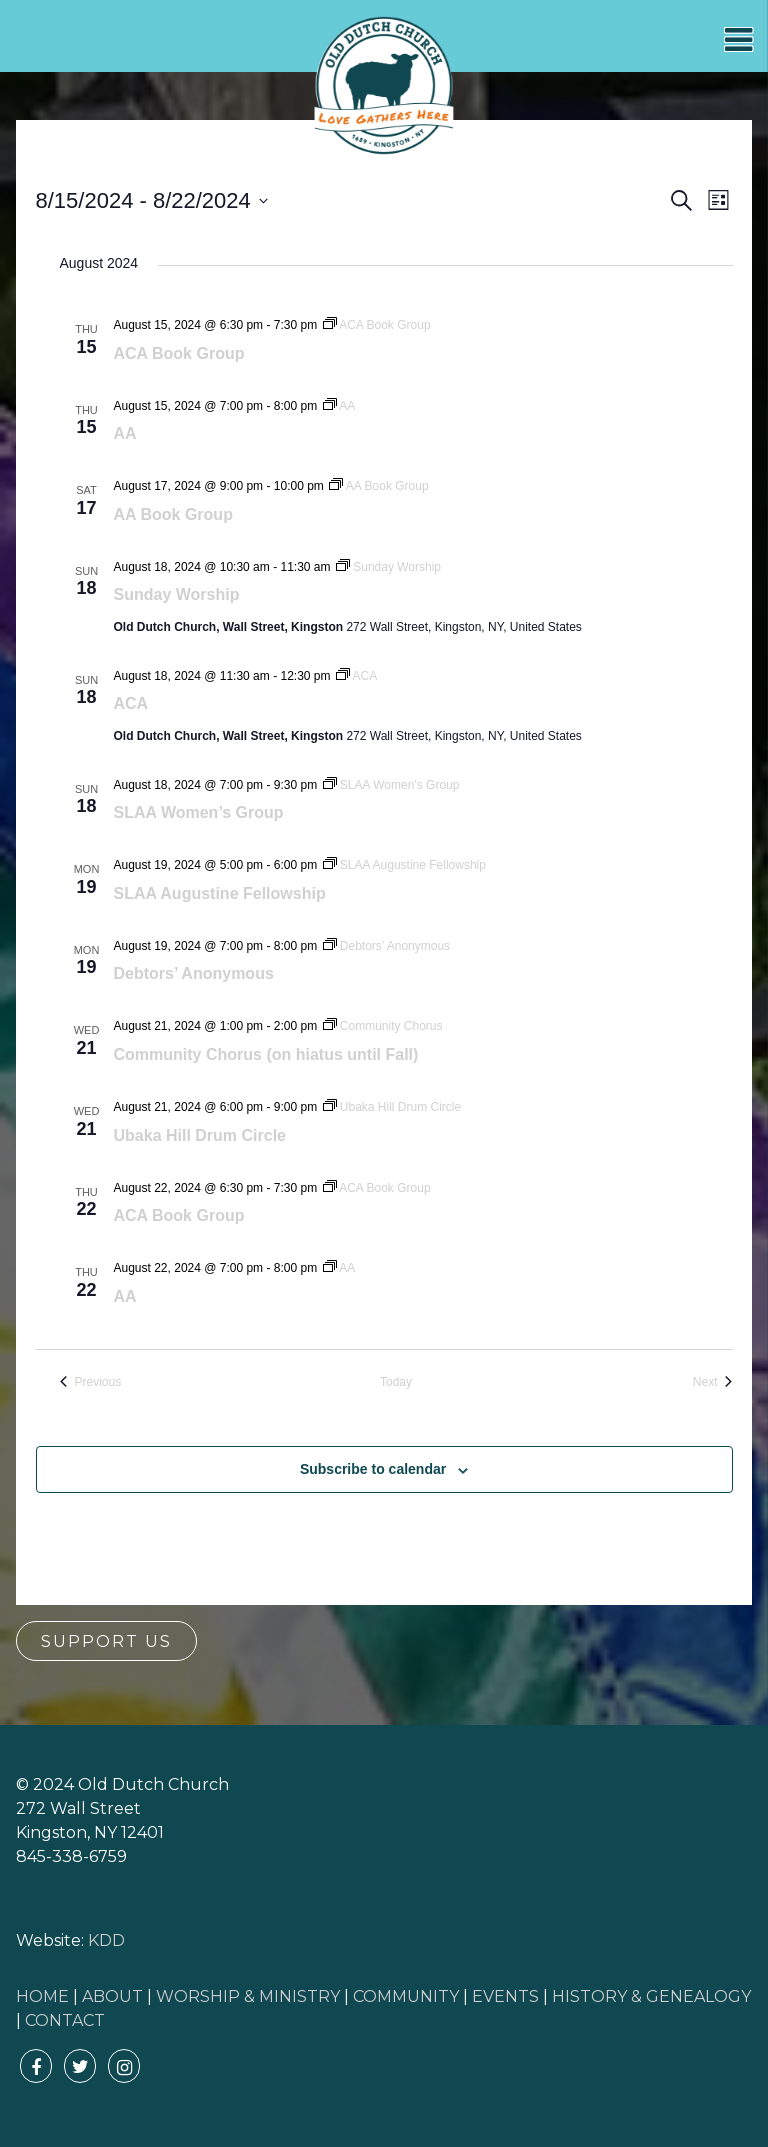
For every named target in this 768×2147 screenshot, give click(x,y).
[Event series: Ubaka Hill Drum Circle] (392, 1107)
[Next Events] (713, 1382)
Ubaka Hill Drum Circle (200, 1135)
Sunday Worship (177, 594)
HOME (42, 1996)
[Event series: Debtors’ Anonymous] (387, 946)
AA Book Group (173, 514)
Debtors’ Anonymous (194, 973)
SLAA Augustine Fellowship (220, 893)
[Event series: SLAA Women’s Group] (391, 785)
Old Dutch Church (384, 86)
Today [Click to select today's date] (396, 1382)
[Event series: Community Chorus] (383, 1026)
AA (125, 433)
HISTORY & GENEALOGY (651, 1996)
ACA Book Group (179, 353)
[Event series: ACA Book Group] (377, 325)
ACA (131, 703)
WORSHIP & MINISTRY (248, 1996)
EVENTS (505, 1996)
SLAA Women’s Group (199, 812)
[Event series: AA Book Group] (378, 486)
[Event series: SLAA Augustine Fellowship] (404, 865)
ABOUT (112, 1996)
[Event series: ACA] (356, 676)
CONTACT (65, 2020)
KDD (106, 1940)
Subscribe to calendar (373, 1469)
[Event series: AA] (339, 406)
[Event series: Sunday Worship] (388, 567)
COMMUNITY (406, 1996)
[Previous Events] (91, 1382)
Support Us (106, 1641)
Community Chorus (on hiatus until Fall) (266, 1054)
